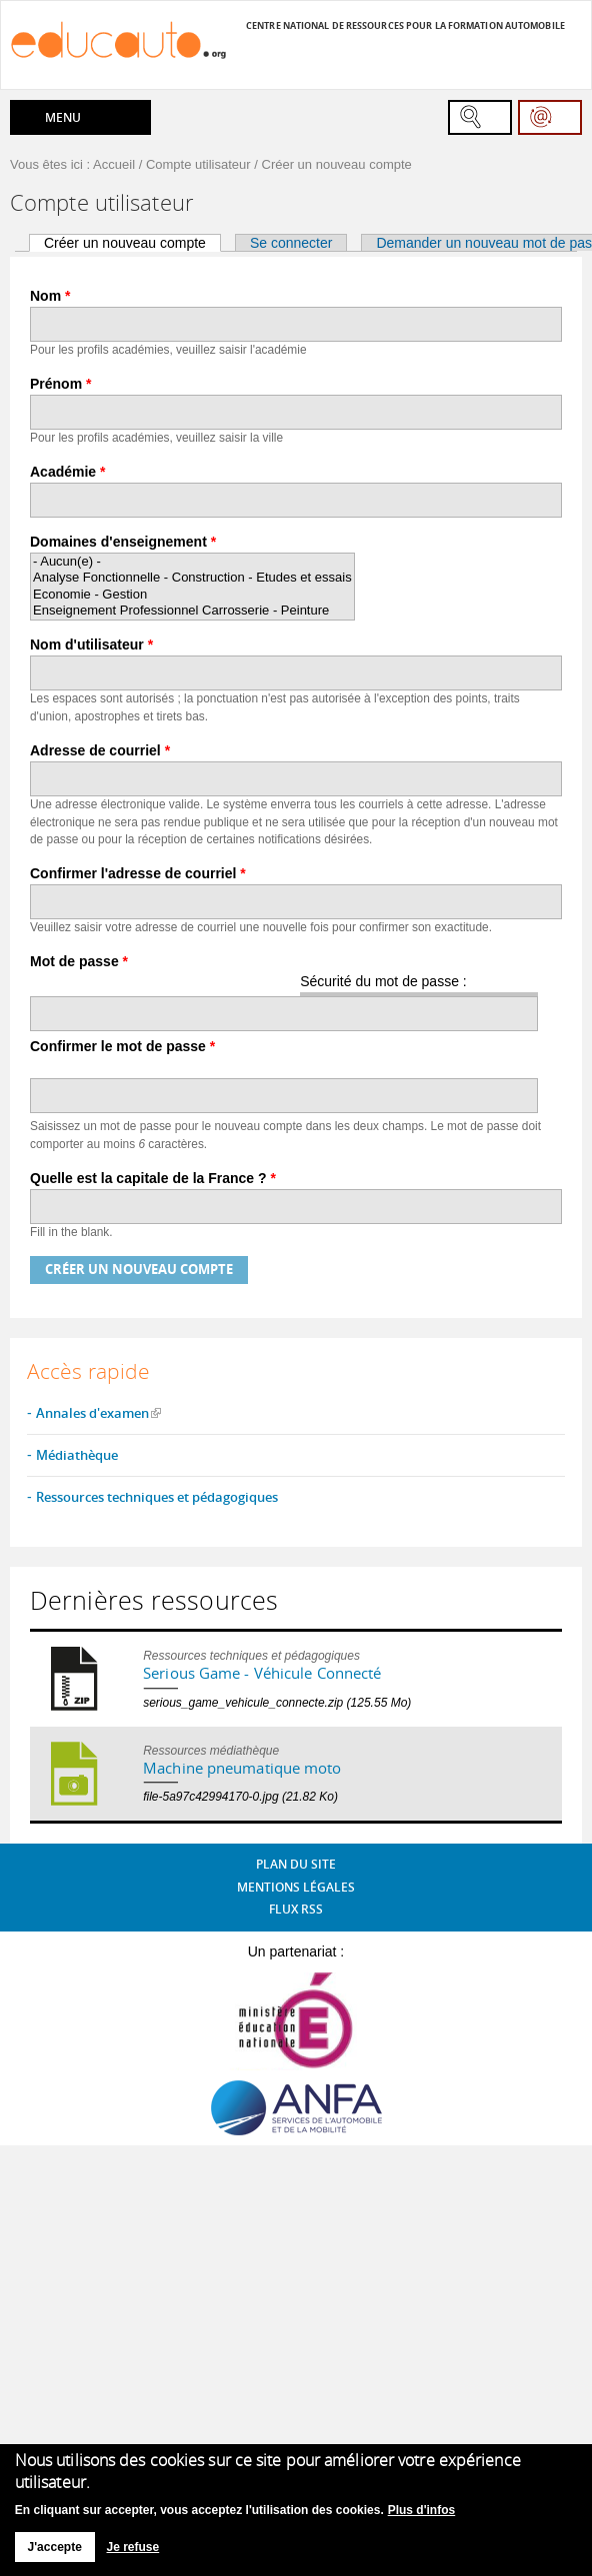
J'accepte (55, 2547)
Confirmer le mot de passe (122, 1046)
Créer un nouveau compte (132, 243)
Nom (50, 296)
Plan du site (296, 1864)
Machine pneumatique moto (242, 1768)
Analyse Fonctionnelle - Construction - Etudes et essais (192, 578)
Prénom (60, 384)
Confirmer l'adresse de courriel (138, 873)
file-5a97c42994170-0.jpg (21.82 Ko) (240, 1797)
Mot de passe (79, 961)
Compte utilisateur (198, 164)
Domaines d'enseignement (123, 542)
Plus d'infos (422, 2510)
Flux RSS (296, 1909)
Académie (68, 472)
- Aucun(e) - (192, 562)
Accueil (114, 164)
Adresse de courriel (100, 750)
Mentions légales (296, 1887)
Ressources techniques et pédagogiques (157, 1497)
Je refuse (133, 2547)
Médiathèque (77, 1455)
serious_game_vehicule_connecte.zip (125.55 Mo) (277, 1703)
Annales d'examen (92, 1413)
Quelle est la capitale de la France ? (153, 1178)
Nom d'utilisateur (91, 644)
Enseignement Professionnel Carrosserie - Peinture (192, 611)
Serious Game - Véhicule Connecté (262, 1673)
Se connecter (291, 243)
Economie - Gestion (192, 595)
